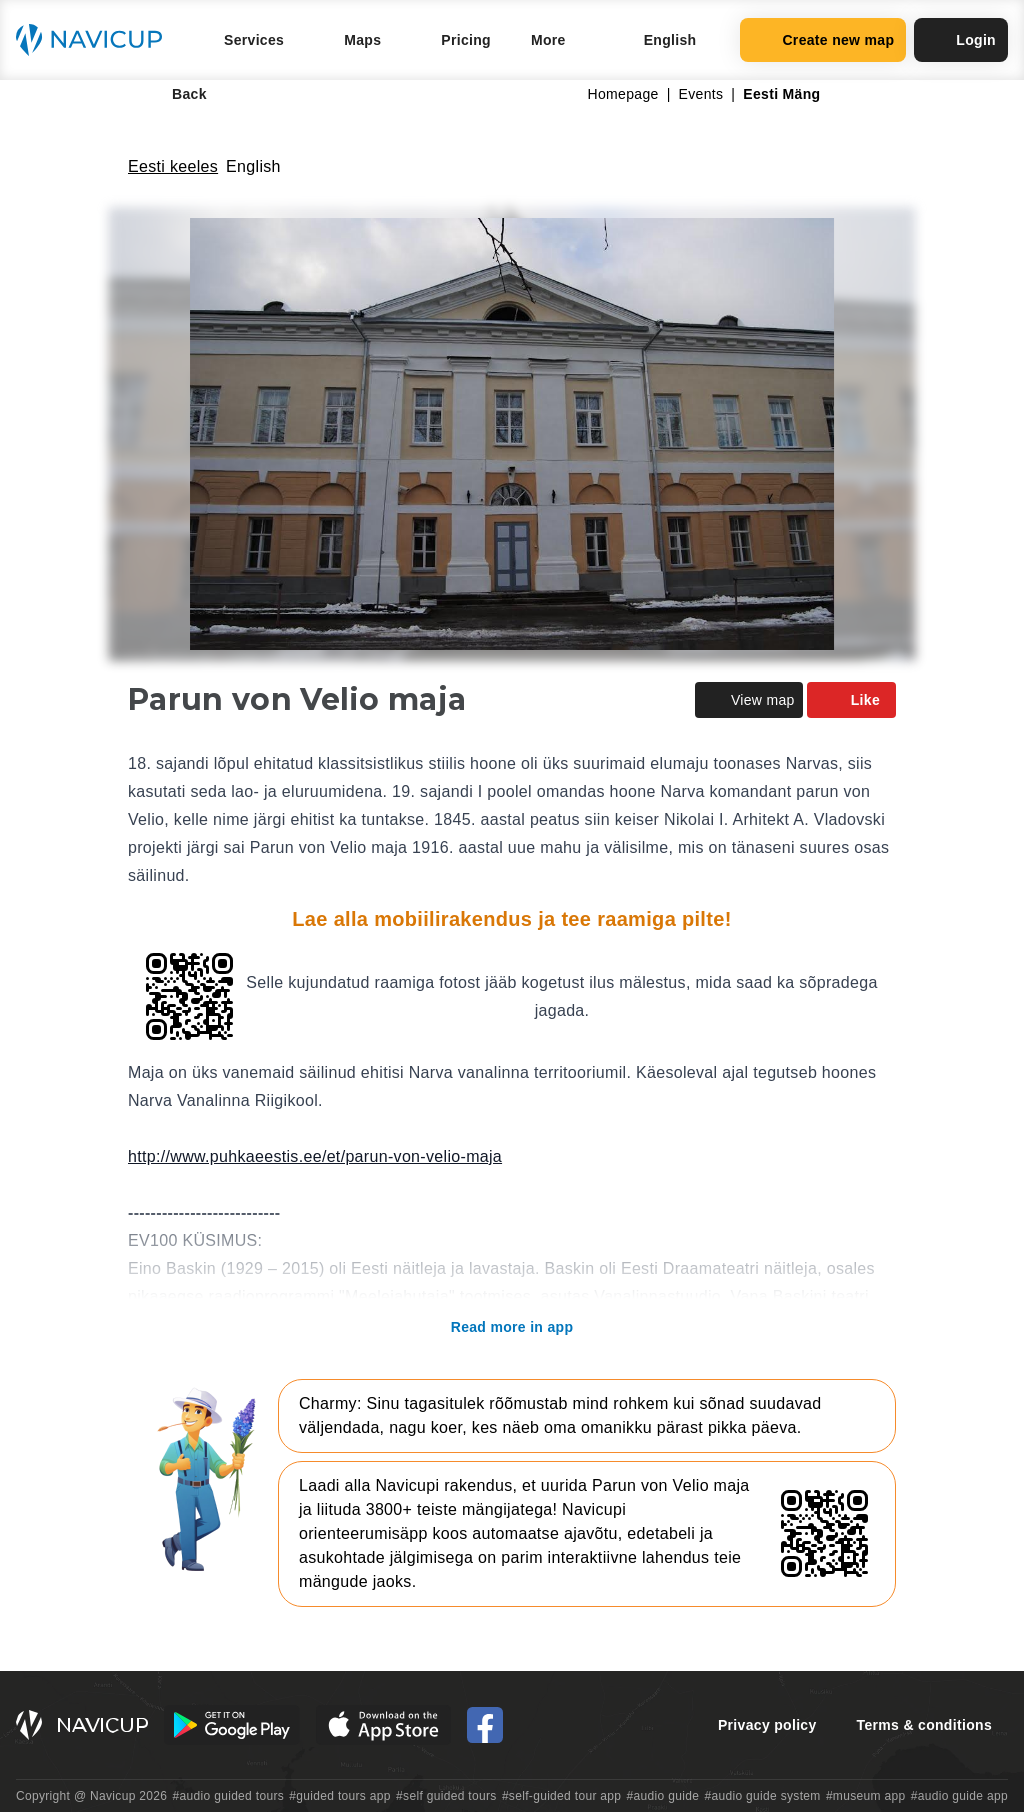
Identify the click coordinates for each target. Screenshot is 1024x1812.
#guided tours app (340, 1796)
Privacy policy (767, 1725)
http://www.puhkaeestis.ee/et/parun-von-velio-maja (315, 1156)
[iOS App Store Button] (383, 1725)
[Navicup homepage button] (96, 40)
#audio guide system (762, 1796)
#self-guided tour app (561, 1796)
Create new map (823, 40)
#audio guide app (959, 1796)
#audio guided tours (229, 1796)
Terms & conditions (924, 1725)
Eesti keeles (173, 166)
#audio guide (663, 1796)
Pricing (466, 40)
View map (749, 700)
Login (961, 40)
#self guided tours (446, 1796)
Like (851, 700)
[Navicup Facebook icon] (485, 1725)
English (253, 166)
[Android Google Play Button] (232, 1725)
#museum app (866, 1796)
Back (175, 94)
